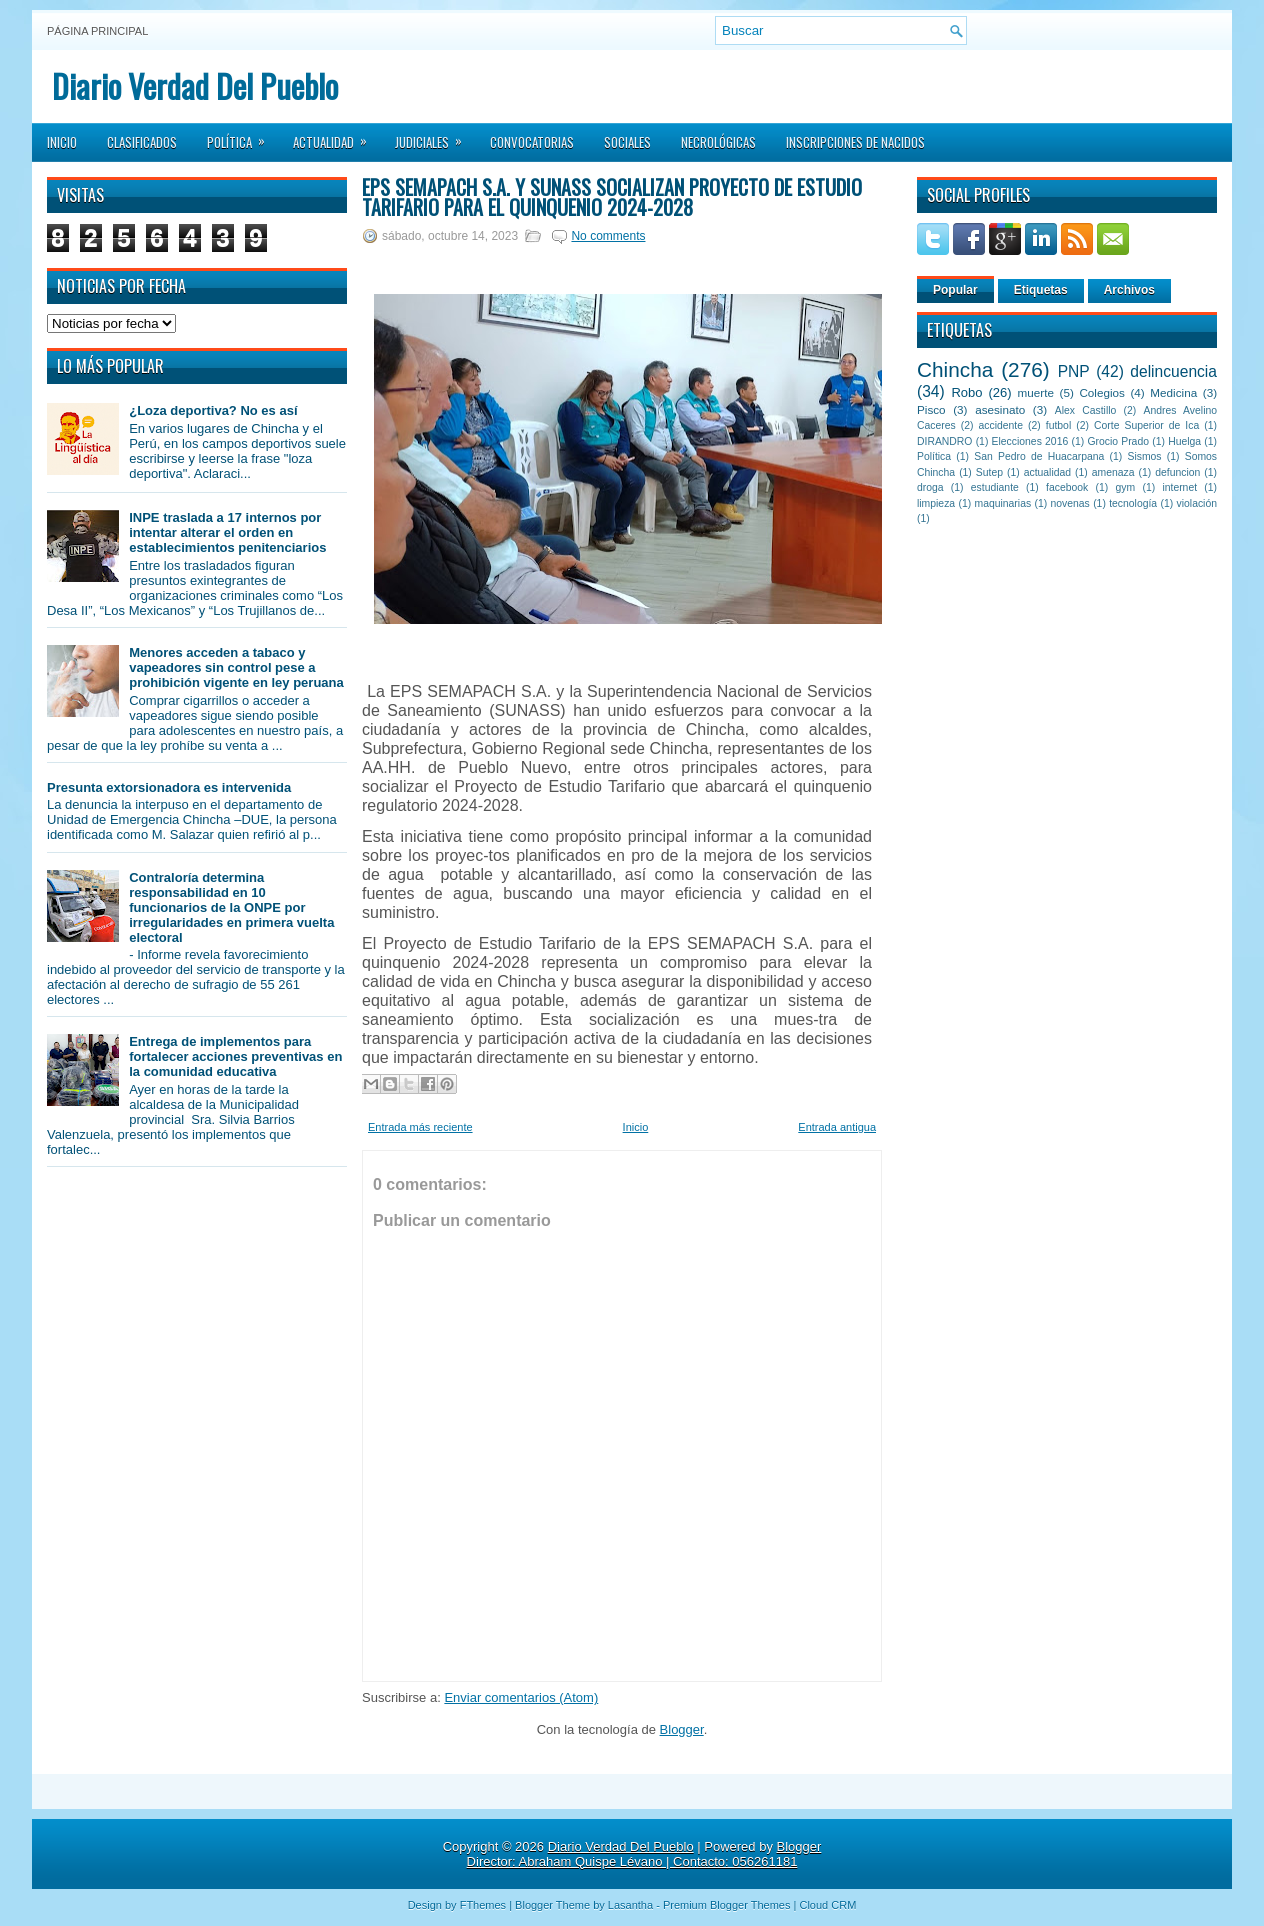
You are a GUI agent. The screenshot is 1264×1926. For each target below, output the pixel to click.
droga (930, 487)
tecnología (1133, 503)
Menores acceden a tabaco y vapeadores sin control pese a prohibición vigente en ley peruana (236, 667)
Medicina (1173, 392)
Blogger (682, 1729)
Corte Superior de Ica (1146, 425)
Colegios (1101, 392)
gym (1126, 487)
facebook (1067, 487)
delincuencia (1173, 371)
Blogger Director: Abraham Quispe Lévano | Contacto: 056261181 (644, 1854)
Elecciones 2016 (1030, 441)
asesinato (1000, 409)
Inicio (62, 142)
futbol (1058, 425)
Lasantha (630, 1905)
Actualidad (336, 136)
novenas (1070, 503)
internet (1179, 487)
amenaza (1113, 472)
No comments (608, 236)
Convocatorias (532, 142)
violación (1197, 503)
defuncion (1177, 472)
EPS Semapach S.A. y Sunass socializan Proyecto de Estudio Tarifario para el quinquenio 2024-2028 (612, 197)
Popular (955, 290)
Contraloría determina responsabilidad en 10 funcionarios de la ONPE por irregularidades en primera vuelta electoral (231, 907)
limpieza (936, 503)
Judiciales (435, 136)
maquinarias (1003, 503)
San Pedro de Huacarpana (1039, 456)
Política (242, 136)
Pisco (931, 409)
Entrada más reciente (420, 1127)
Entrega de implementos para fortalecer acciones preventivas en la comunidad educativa (235, 1056)
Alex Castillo (1086, 410)
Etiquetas (1041, 290)
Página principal (97, 31)
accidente (1001, 425)
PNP (1074, 371)
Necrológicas (718, 142)
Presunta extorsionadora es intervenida (169, 787)
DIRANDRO (944, 441)
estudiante (995, 487)
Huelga (1184, 441)
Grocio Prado (1118, 441)
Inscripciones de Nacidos (855, 142)
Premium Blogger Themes (727, 1905)
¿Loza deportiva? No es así (213, 410)
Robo (966, 392)
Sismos (1144, 456)
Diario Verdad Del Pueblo (195, 85)
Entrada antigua (837, 1127)
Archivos (1129, 290)
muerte (1036, 392)
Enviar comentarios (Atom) (521, 1697)
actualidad (1047, 472)
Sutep (989, 472)
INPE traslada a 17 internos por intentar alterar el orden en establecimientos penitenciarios (227, 532)
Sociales (627, 142)
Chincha (955, 369)
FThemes (483, 1905)
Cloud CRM (827, 1905)
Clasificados (142, 142)
